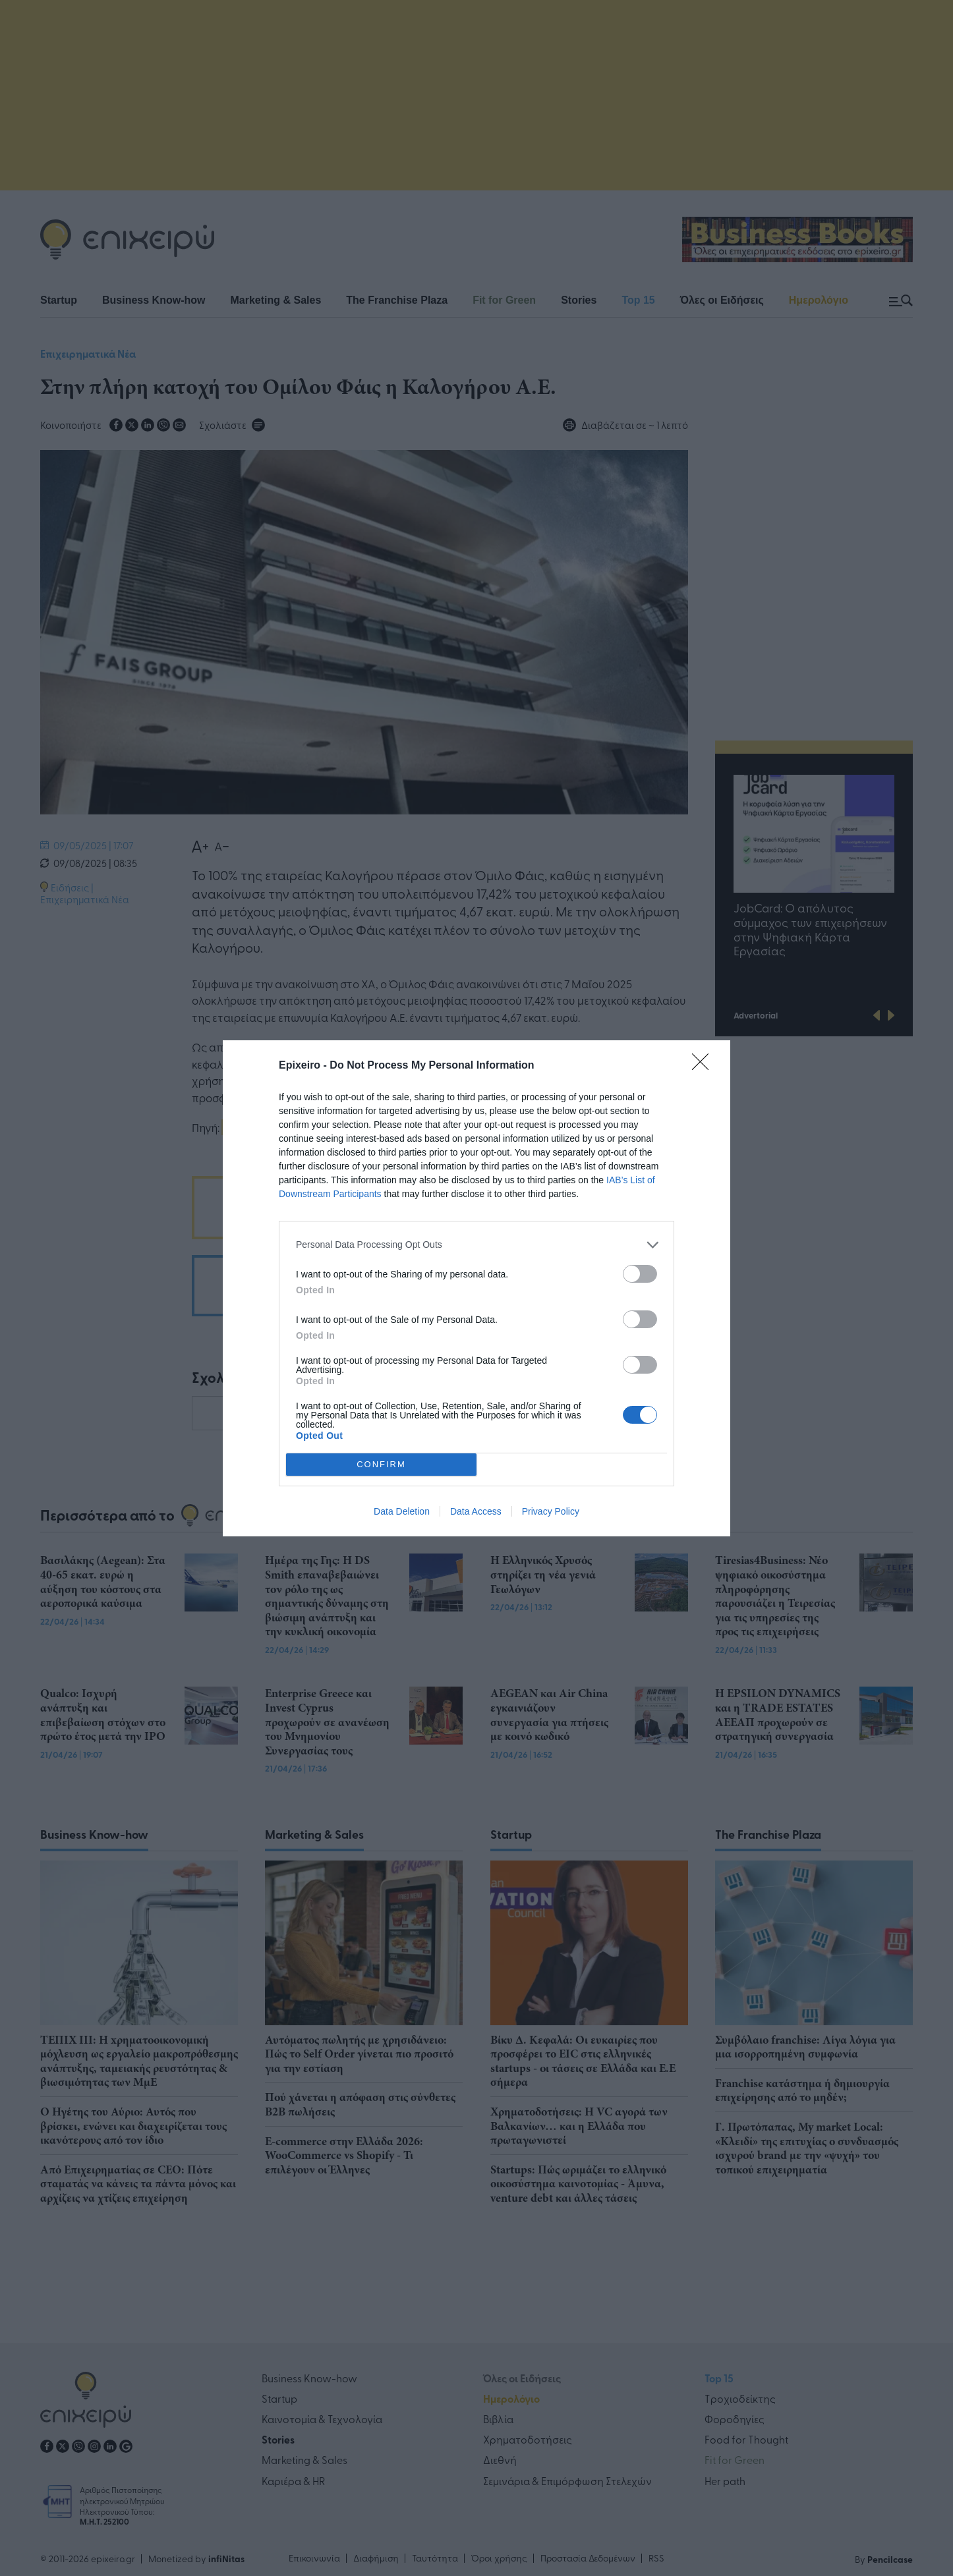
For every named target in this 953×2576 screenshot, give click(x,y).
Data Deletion (402, 1511)
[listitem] (476, 1245)
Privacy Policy (550, 1511)
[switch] (640, 1274)
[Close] (704, 1065)
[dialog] (476, 1288)
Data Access (476, 1511)
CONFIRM (381, 1464)
